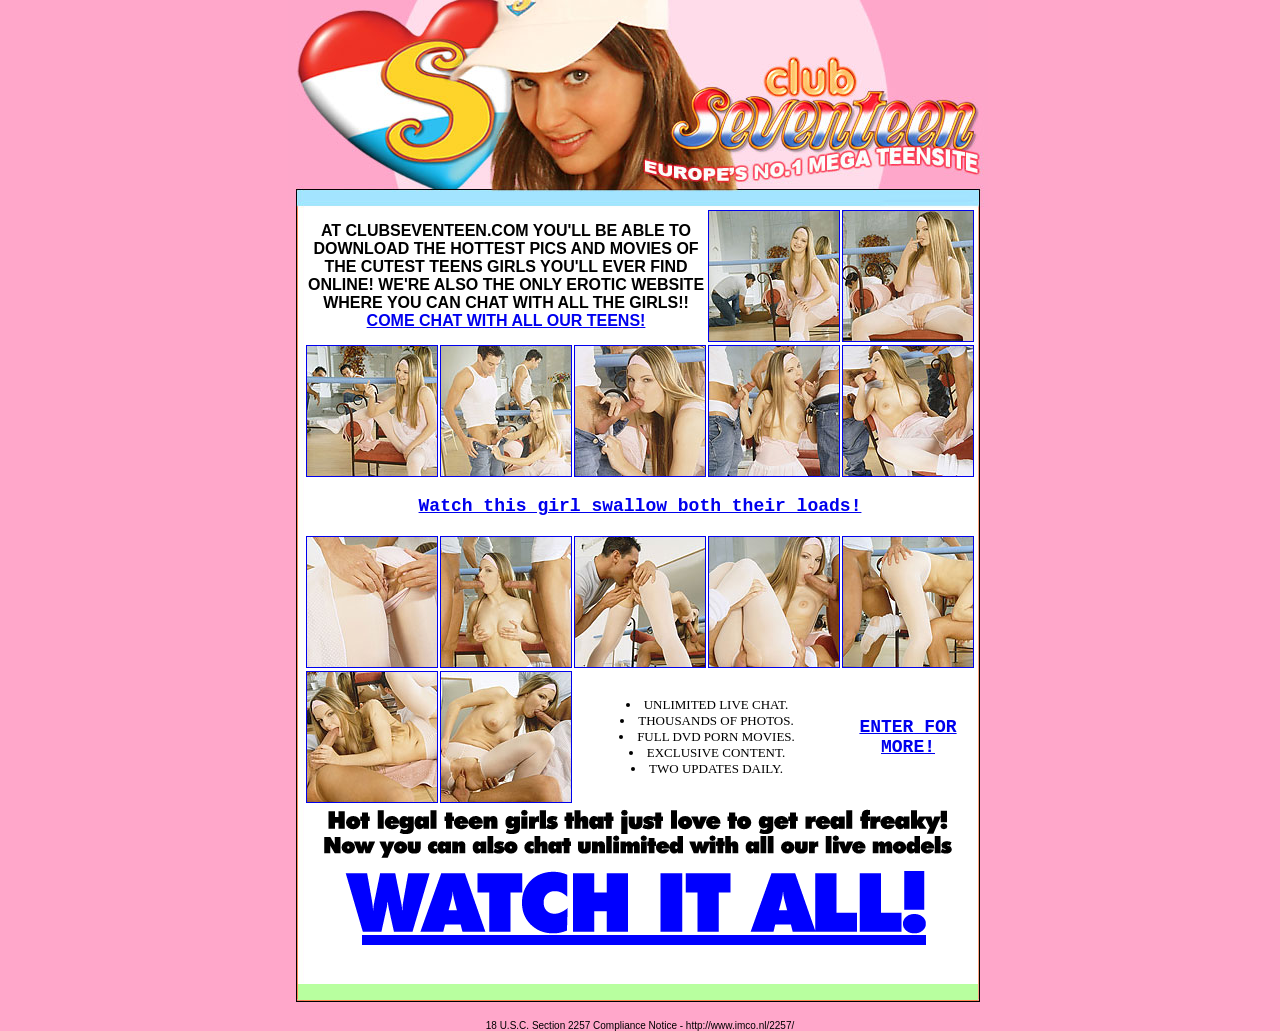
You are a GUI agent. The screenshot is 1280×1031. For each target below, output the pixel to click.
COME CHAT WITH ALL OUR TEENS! (506, 320)
